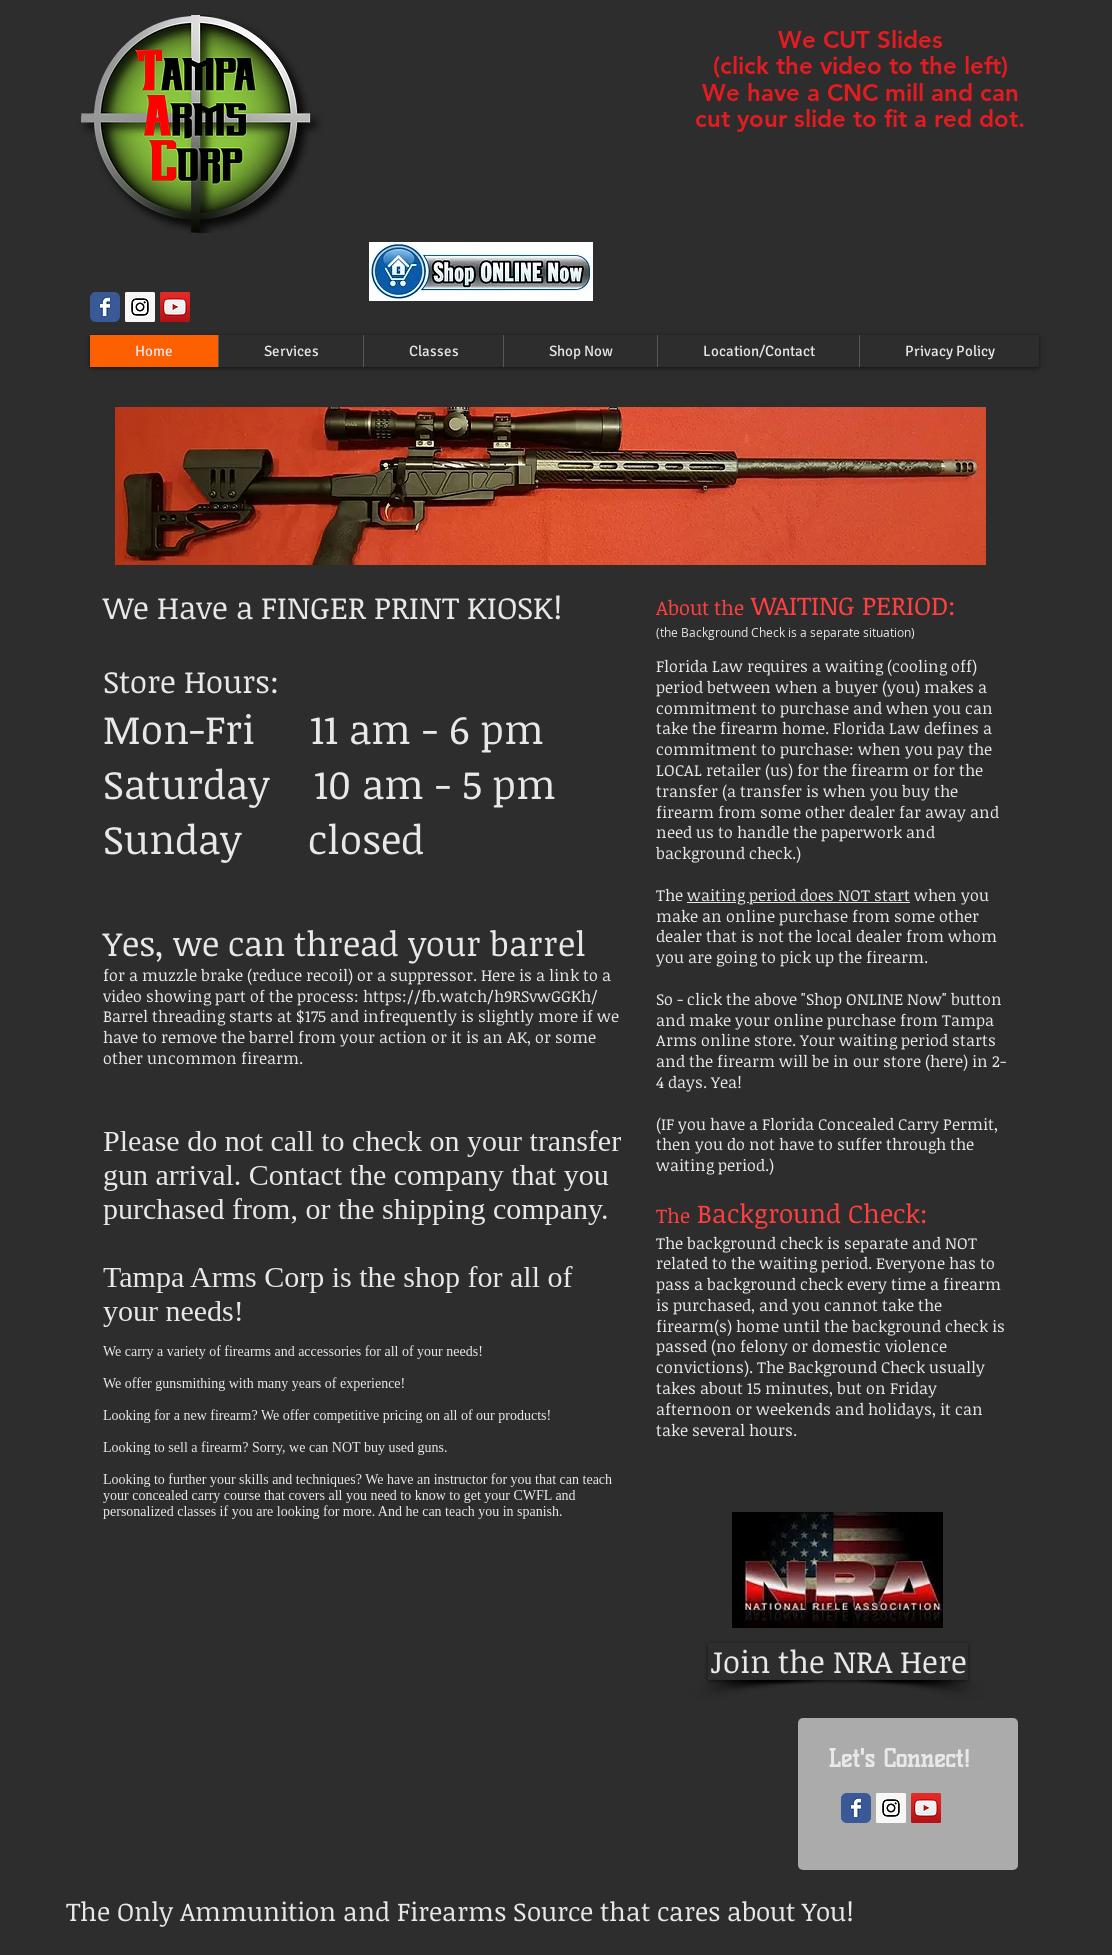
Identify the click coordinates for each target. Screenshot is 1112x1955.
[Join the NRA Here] (838, 1661)
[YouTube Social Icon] (175, 307)
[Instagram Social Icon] (140, 307)
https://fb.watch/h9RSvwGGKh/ (480, 996)
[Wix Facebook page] (105, 307)
